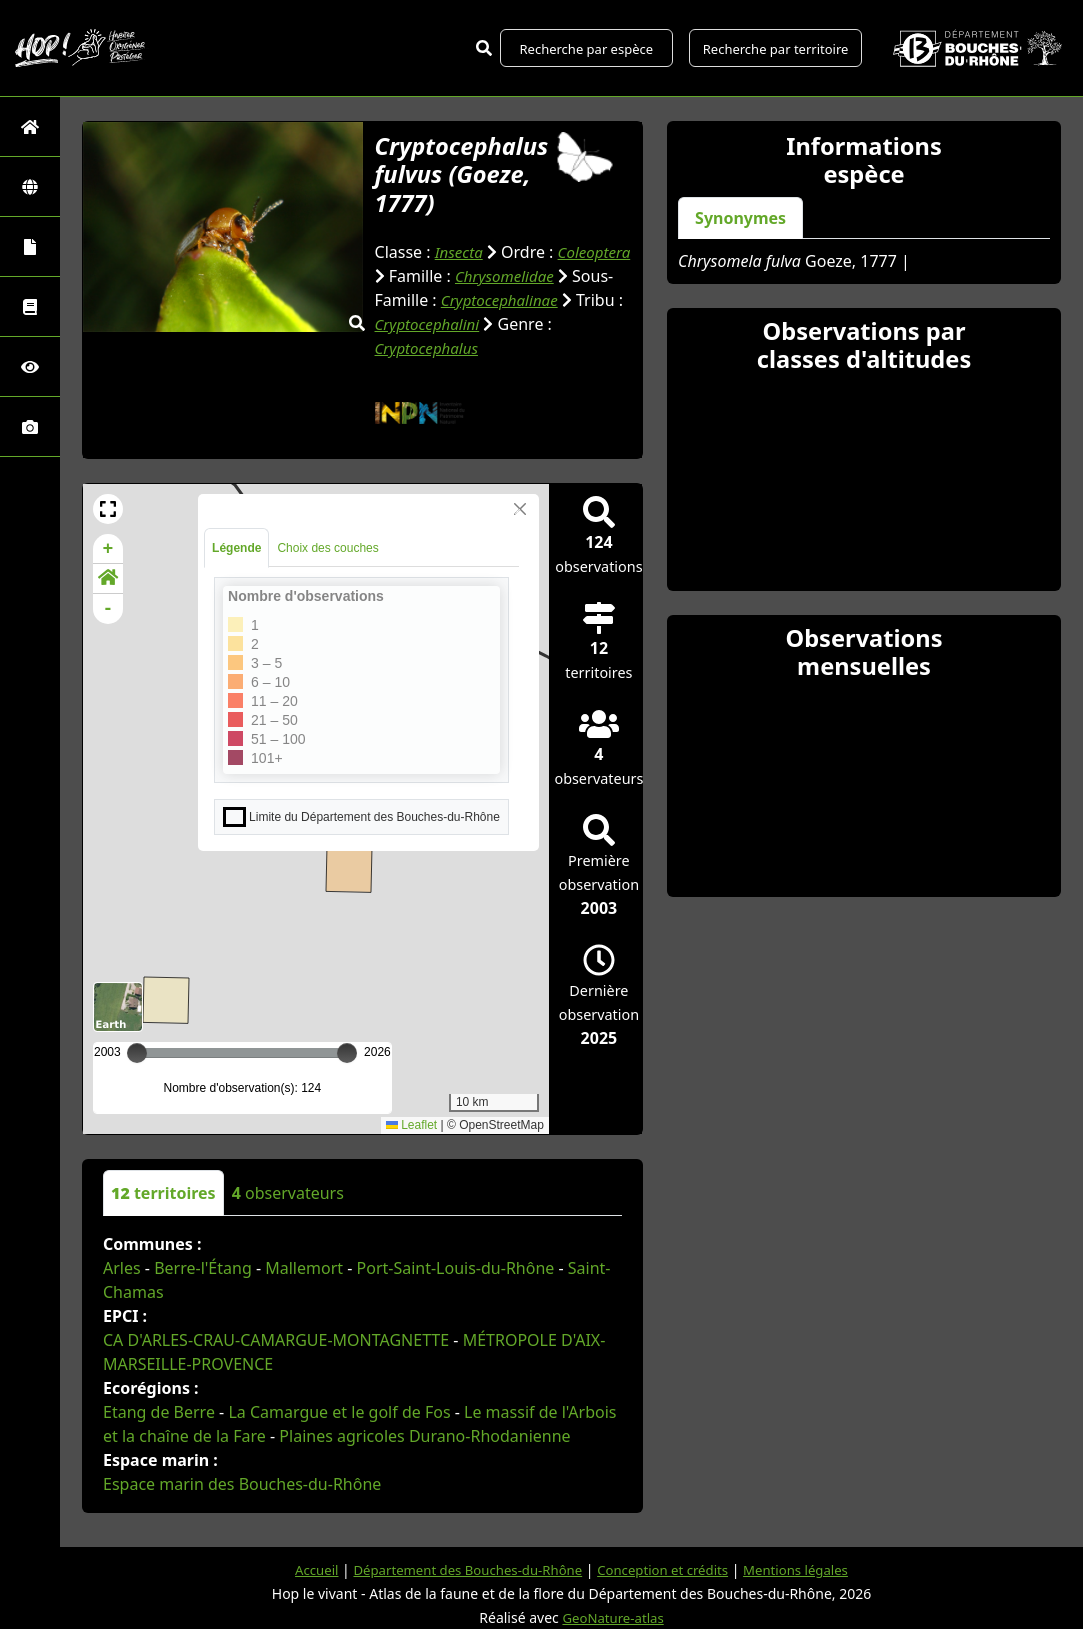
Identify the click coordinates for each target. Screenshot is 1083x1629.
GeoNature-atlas (613, 1617)
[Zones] (30, 186)
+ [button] (108, 573)
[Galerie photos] (30, 426)
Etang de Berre (159, 1436)
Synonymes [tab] (740, 218)
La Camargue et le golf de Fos (339, 1436)
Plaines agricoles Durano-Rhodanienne (424, 1460)
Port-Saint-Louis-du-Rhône (456, 1292)
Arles (122, 1292)
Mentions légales (809, 1569)
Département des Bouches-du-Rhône (461, 1569)
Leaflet (411, 1149)
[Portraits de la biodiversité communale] (30, 246)
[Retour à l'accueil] (30, 126)
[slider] (347, 1077)
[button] (108, 533)
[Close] (520, 533)
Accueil (302, 1569)
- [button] (108, 633)
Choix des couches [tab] (327, 572)
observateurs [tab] (288, 1217)
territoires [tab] (163, 1217)
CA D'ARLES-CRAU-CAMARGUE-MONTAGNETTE (276, 1364)
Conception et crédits (667, 1569)
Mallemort (304, 1292)
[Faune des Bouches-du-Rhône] (30, 306)
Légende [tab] (236, 572)
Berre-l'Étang (203, 1292)
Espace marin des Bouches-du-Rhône (242, 1508)
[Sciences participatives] (30, 366)
